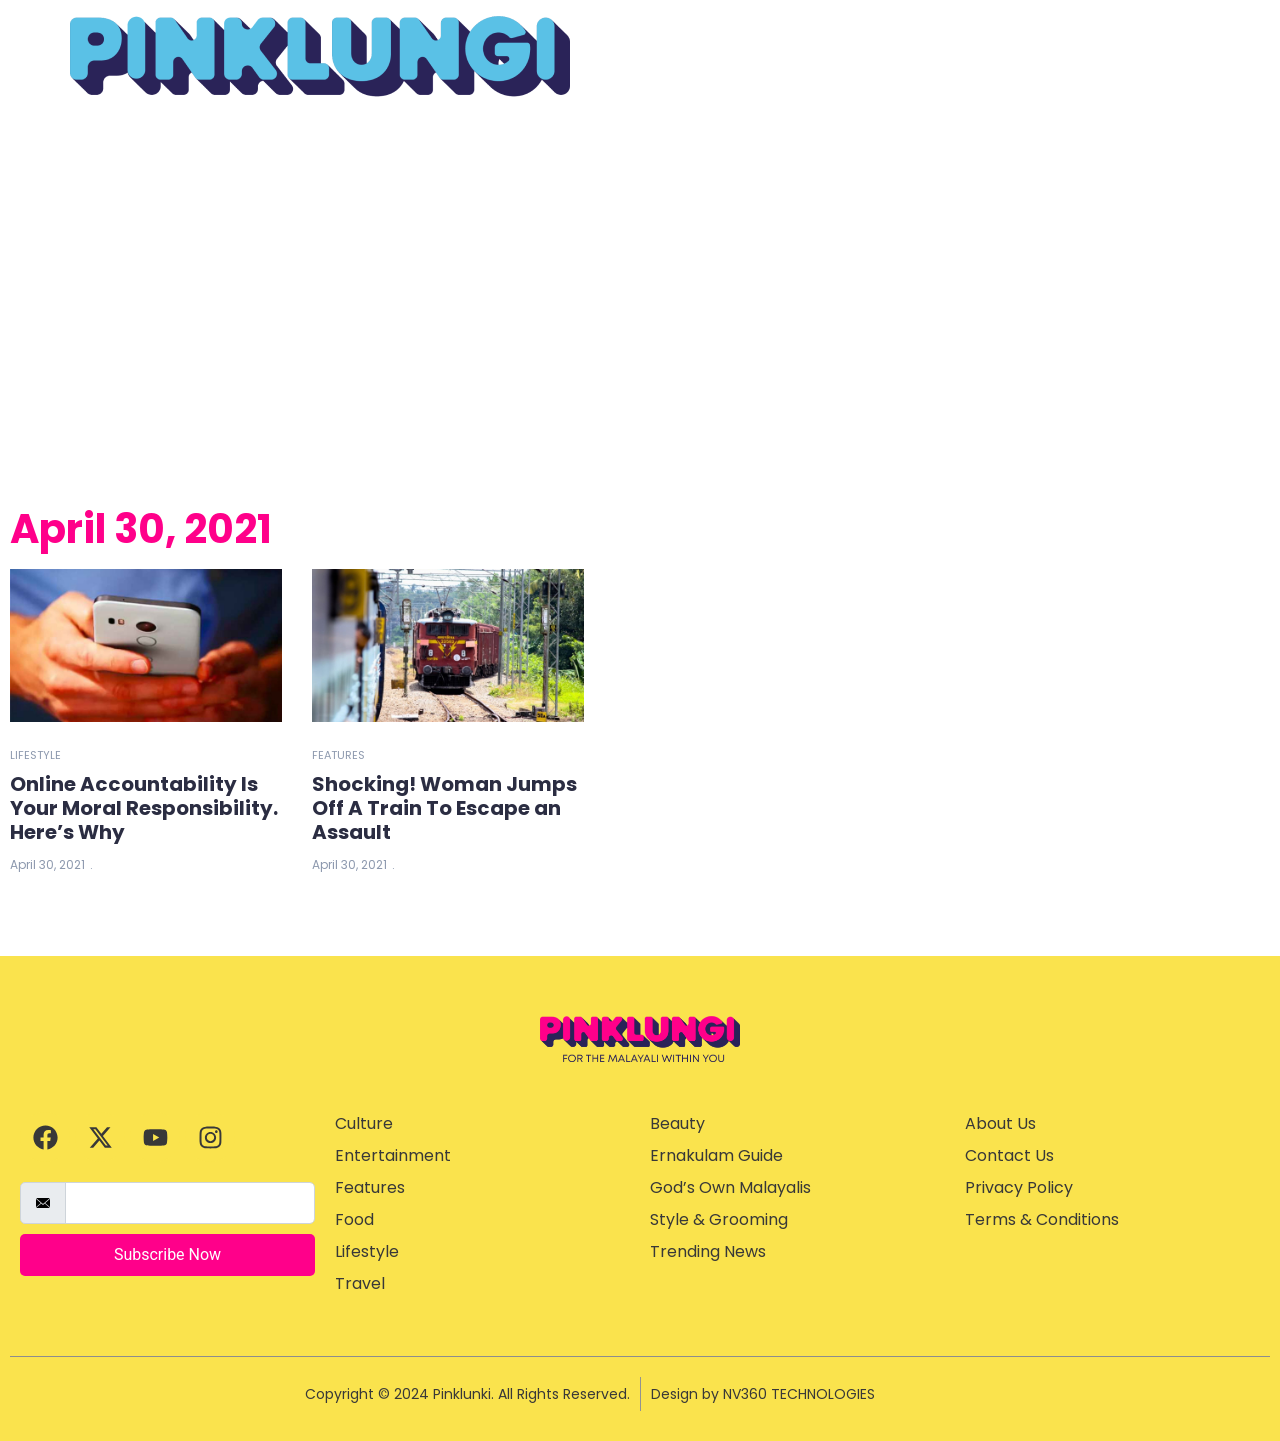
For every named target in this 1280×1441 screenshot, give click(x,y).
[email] (190, 1203)
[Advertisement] (640, 299)
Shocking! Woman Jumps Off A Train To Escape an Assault (444, 808)
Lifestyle (35, 755)
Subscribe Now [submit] (167, 1254)
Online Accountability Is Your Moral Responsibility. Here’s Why (144, 808)
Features (338, 755)
